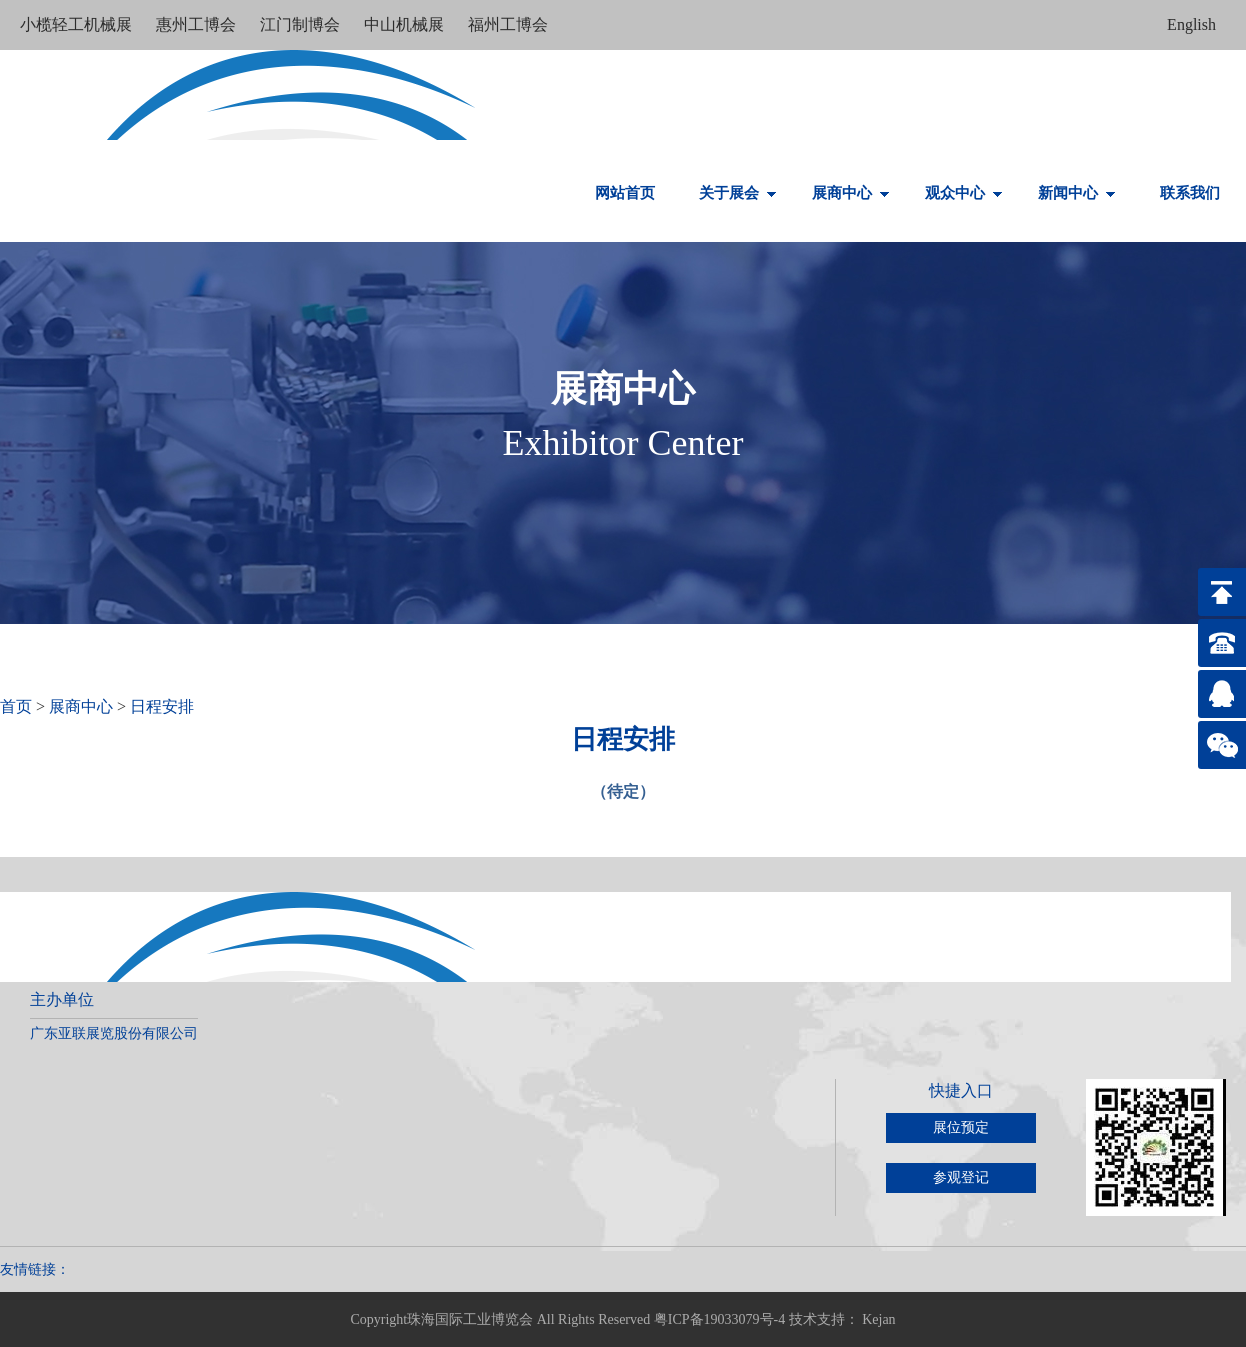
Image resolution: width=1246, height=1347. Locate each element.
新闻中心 (1077, 193)
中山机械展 (406, 24)
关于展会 (738, 193)
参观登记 (961, 1177)
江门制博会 (302, 24)
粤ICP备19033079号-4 (719, 1319)
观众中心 (964, 193)
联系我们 (1190, 193)
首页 (16, 706)
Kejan (878, 1319)
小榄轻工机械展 (78, 24)
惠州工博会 (198, 24)
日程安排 (162, 706)
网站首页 (625, 193)
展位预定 (961, 1127)
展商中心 (851, 193)
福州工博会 (508, 24)
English (1191, 24)
